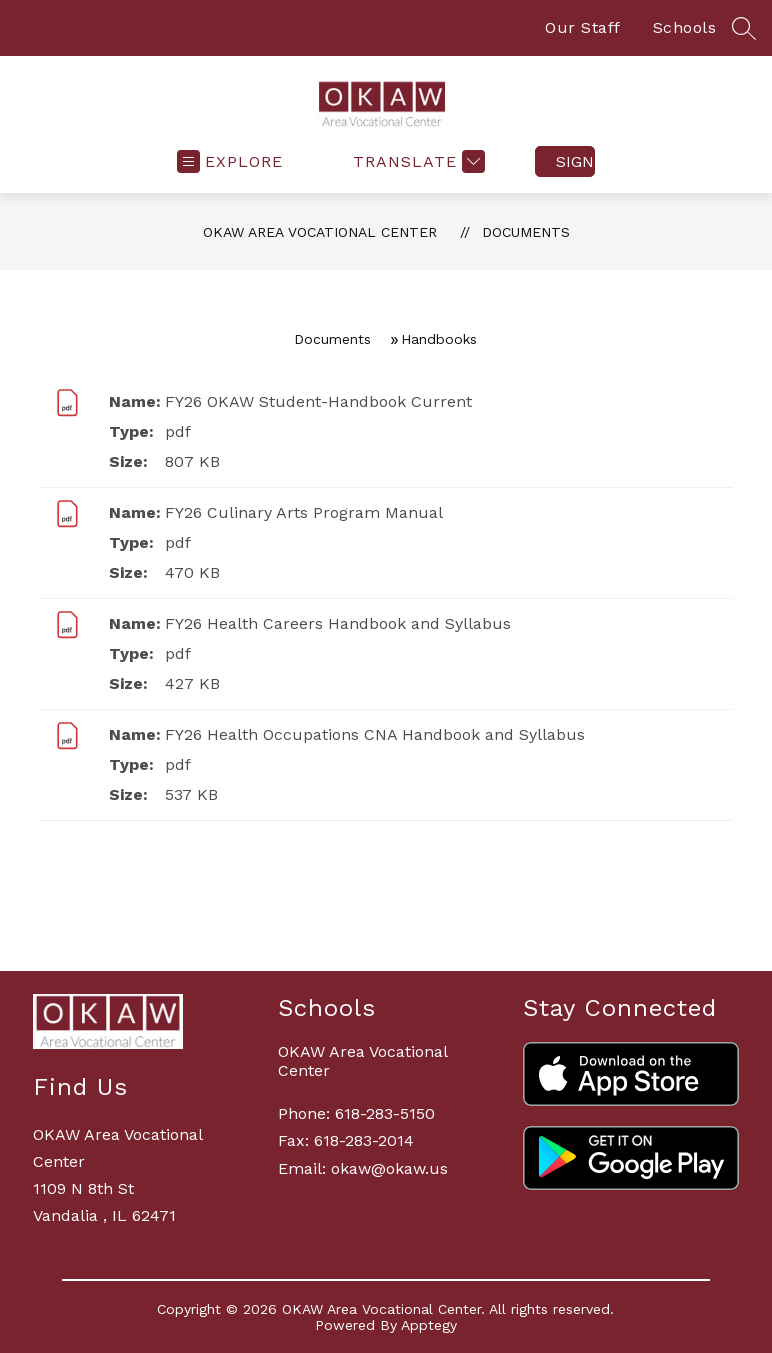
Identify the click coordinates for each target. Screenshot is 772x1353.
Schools (685, 27)
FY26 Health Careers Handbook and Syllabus (338, 623)
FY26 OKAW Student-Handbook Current (318, 401)
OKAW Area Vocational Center (320, 232)
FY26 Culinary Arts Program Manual (304, 512)
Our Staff (583, 27)
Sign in (575, 161)
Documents (526, 232)
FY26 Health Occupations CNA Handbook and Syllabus (375, 734)
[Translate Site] (416, 161)
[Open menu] (230, 161)
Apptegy (429, 1325)
